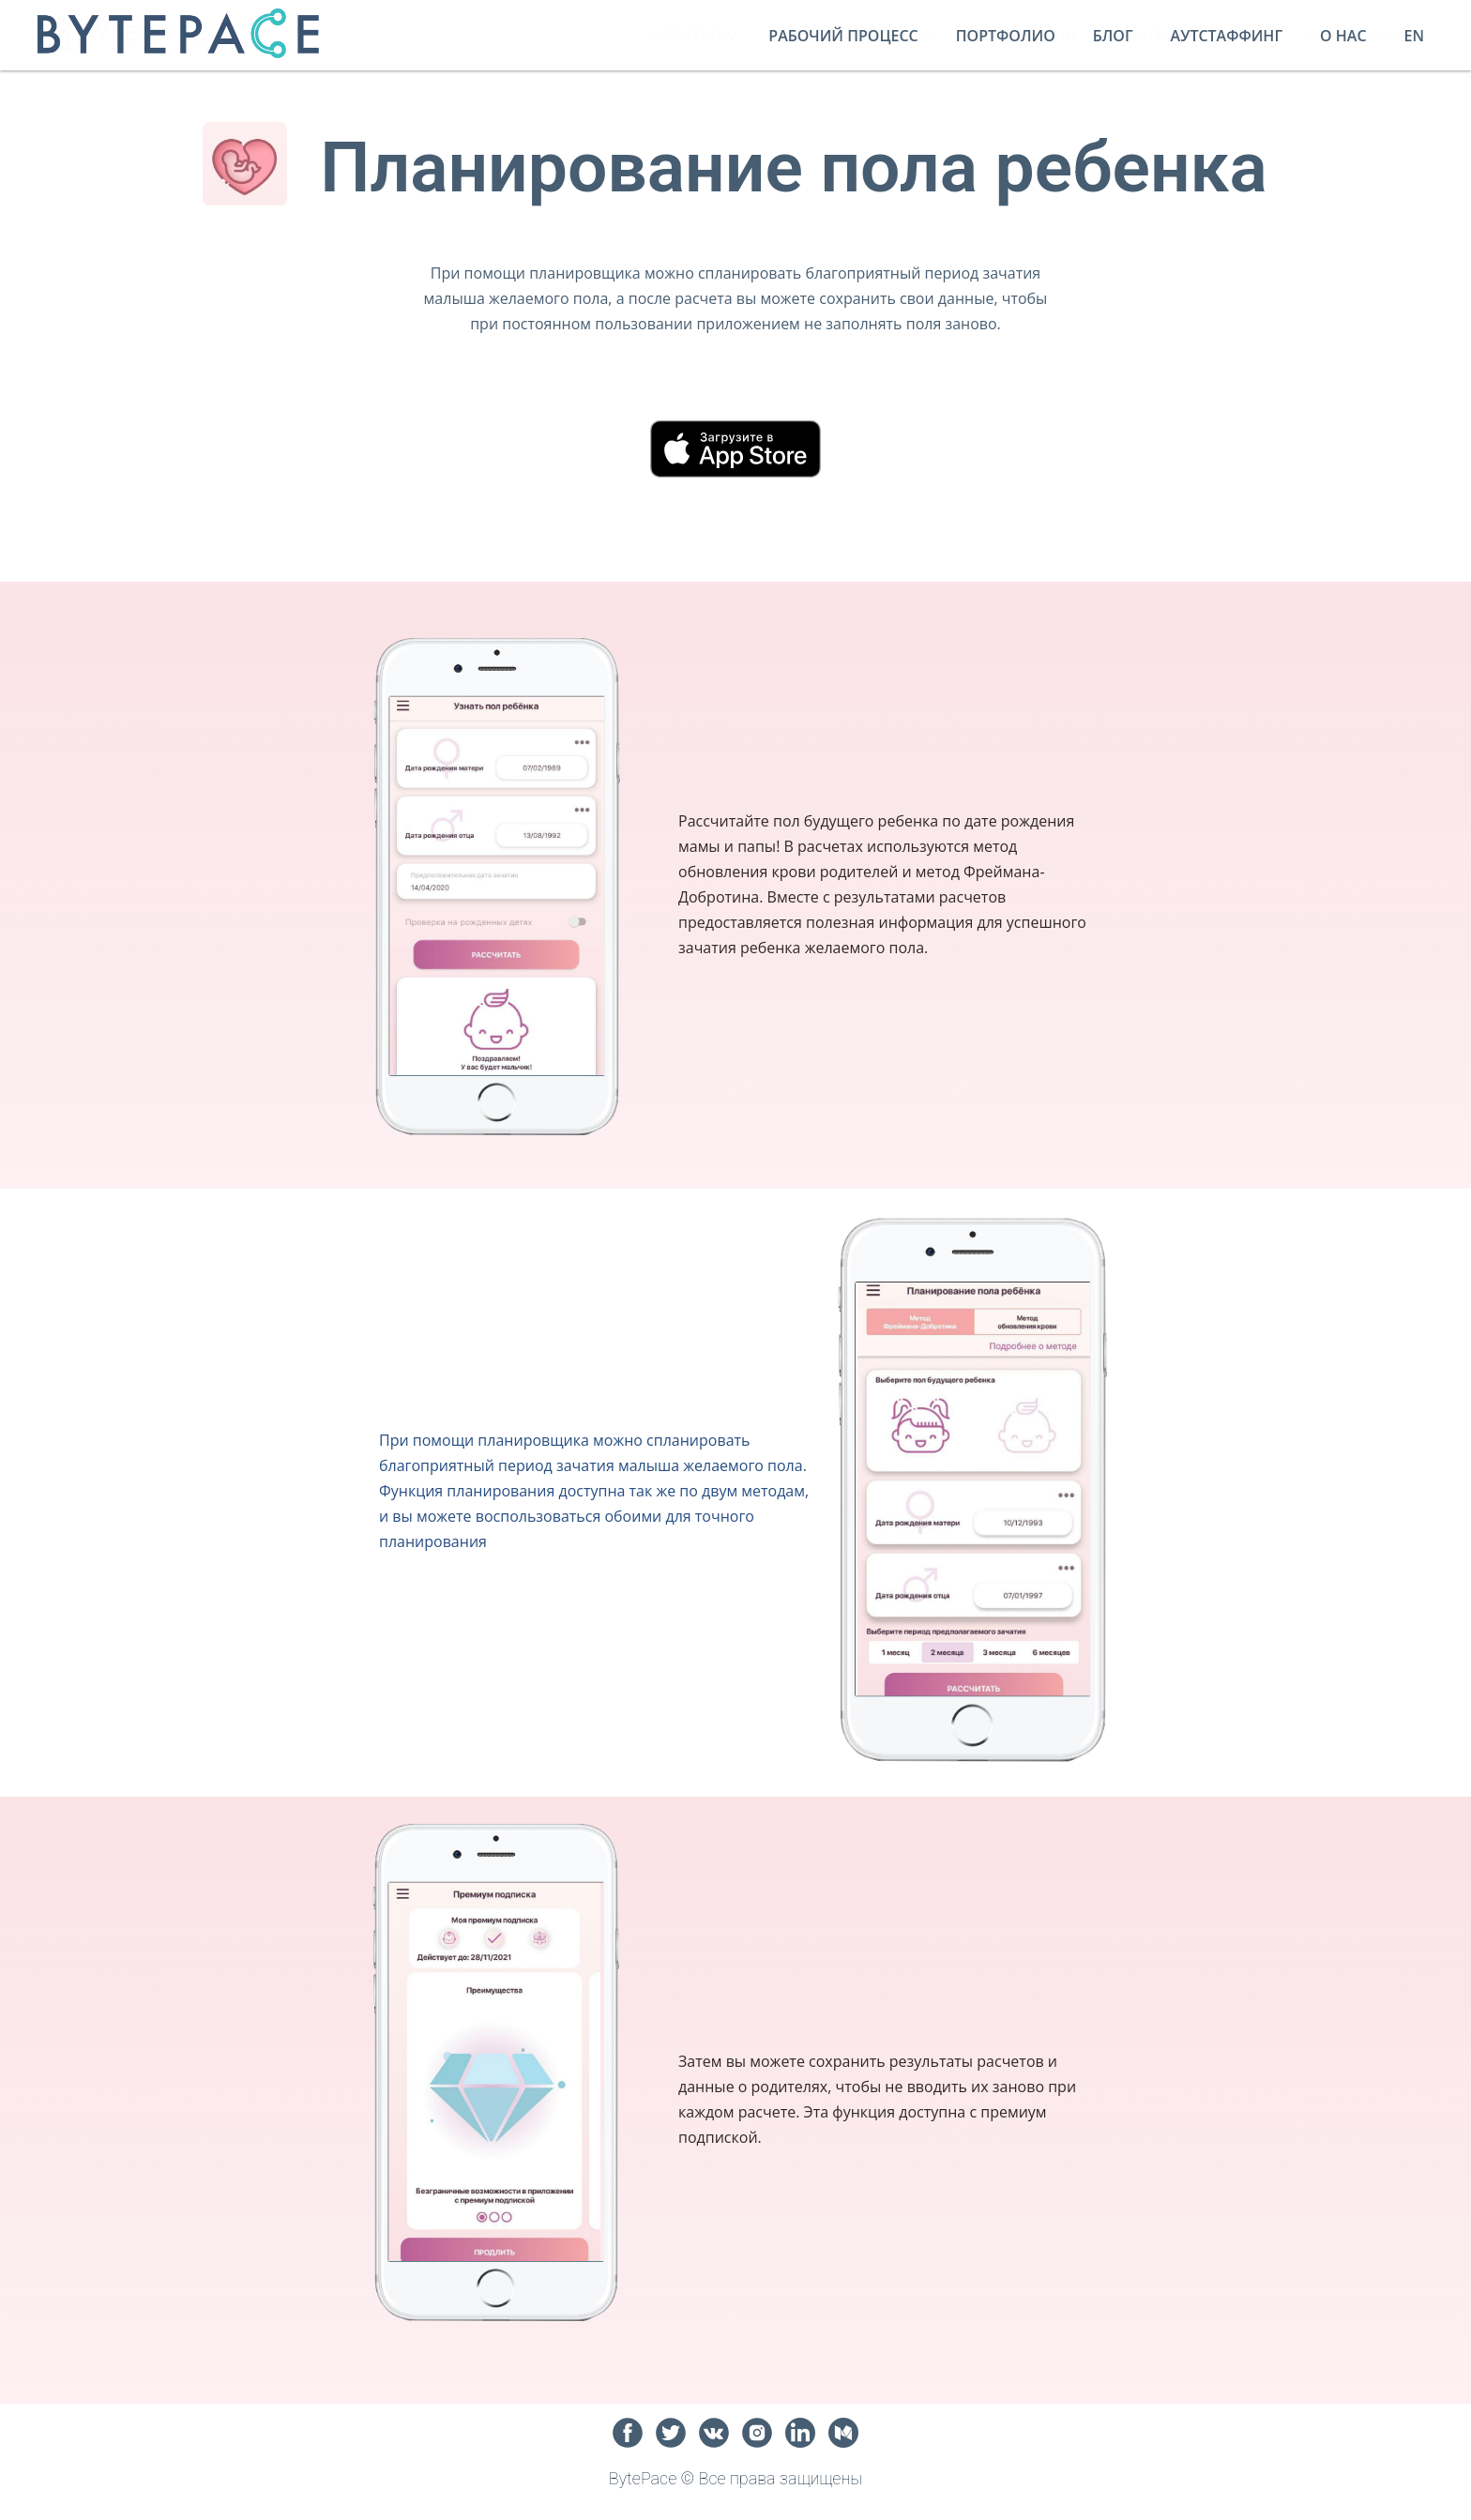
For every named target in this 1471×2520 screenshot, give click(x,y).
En (1414, 35)
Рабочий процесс (842, 35)
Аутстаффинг (1226, 35)
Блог (1113, 35)
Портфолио (1005, 35)
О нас (1343, 35)
